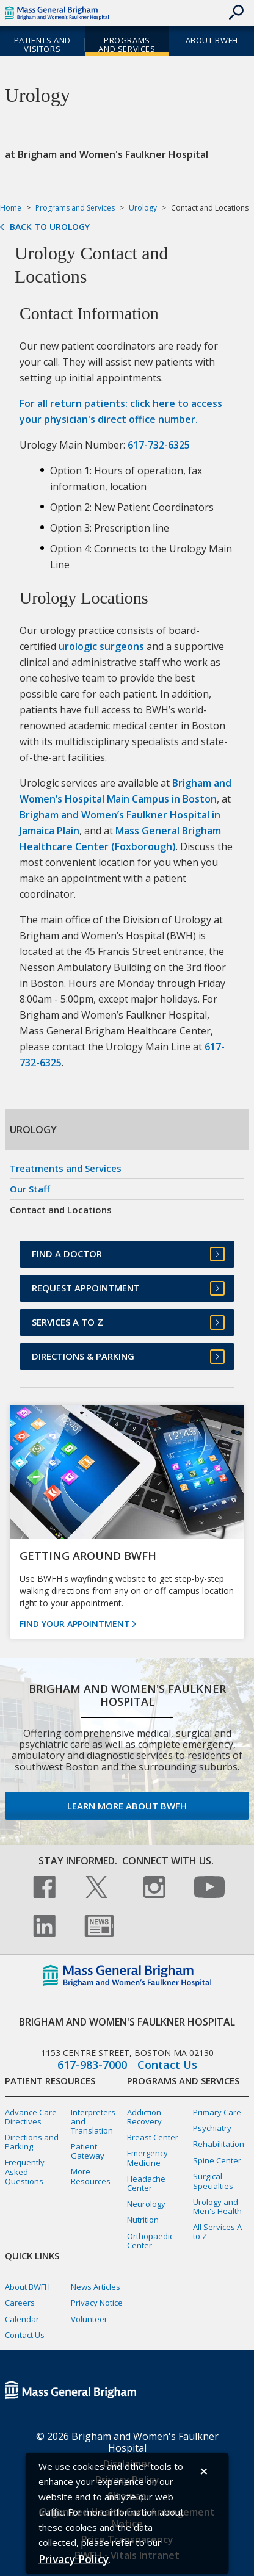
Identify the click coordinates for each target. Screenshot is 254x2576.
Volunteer (89, 2319)
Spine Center (217, 2160)
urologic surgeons (101, 646)
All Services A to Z (217, 2231)
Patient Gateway (87, 2151)
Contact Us (167, 2064)
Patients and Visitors (42, 45)
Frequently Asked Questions (25, 2171)
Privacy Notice (97, 2302)
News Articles (95, 2286)
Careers (20, 2302)
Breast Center (152, 2137)
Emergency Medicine (147, 2158)
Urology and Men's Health (217, 2206)
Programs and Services (126, 45)
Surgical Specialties (213, 2181)
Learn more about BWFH (127, 1806)
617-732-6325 (159, 445)
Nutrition (143, 2219)
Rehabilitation (218, 2143)
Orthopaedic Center (150, 2241)
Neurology (146, 2203)
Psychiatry (212, 2128)
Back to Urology (50, 227)
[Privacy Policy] (73, 2559)
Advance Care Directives (31, 2117)
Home (10, 208)
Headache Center (146, 2183)
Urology (143, 208)
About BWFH (27, 2286)
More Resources (91, 2176)
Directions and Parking (32, 2142)
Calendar (22, 2319)
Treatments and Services (66, 1168)
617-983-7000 (92, 2064)
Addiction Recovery (144, 2117)
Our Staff (30, 1189)
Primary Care (217, 2112)
